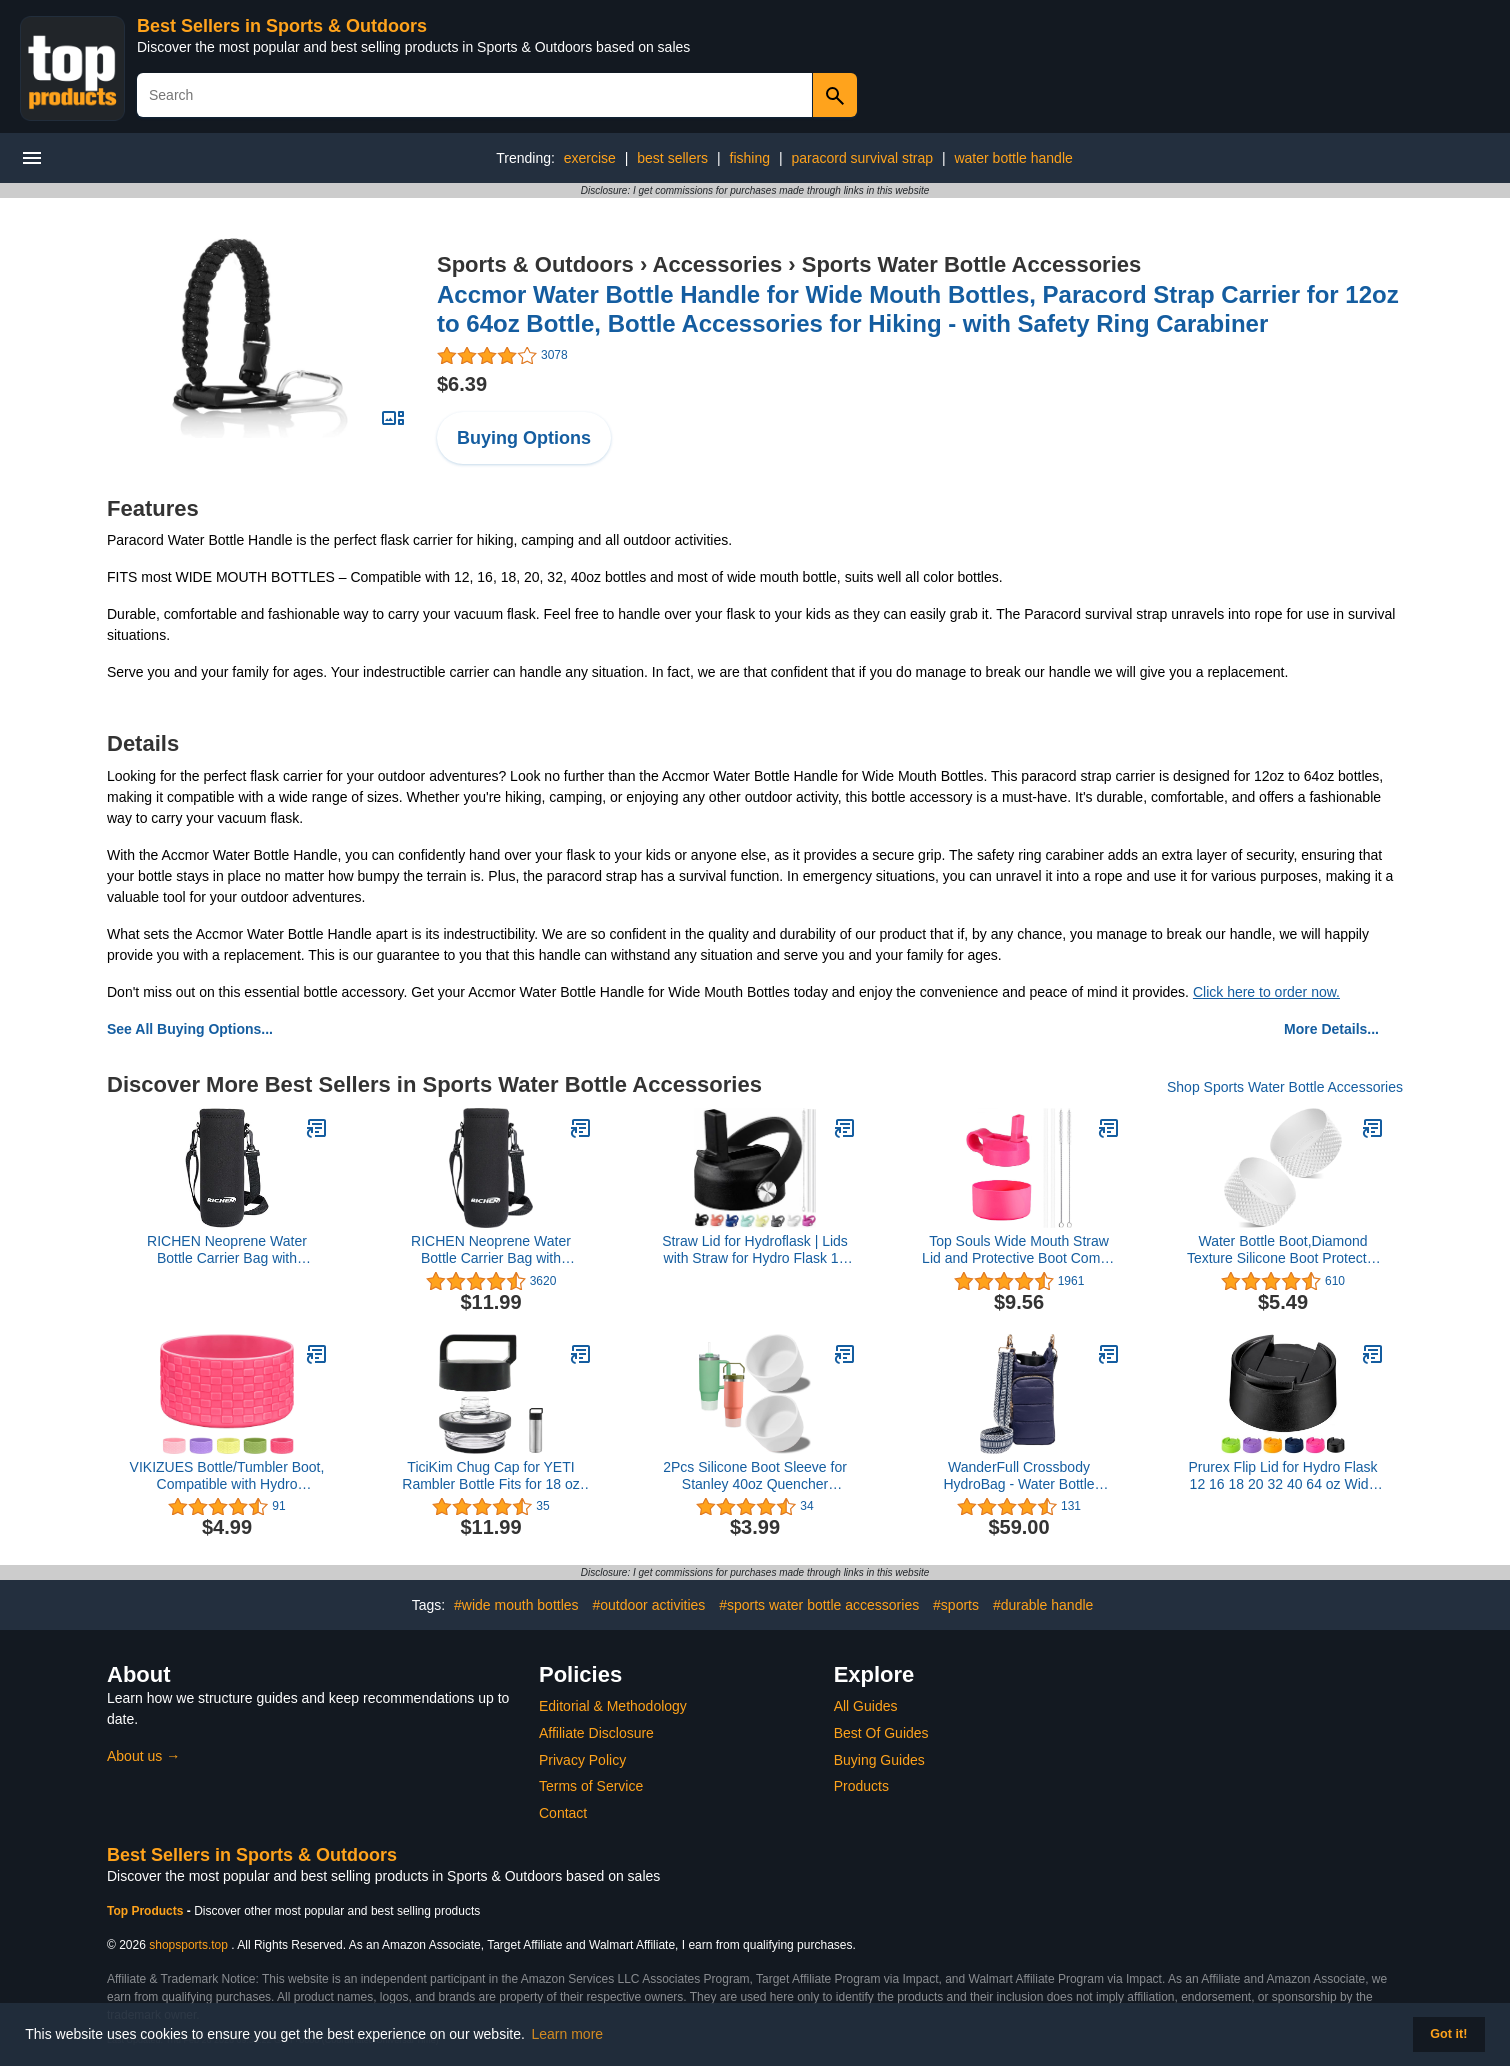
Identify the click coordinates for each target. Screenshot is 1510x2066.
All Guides (866, 1706)
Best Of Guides (881, 1733)
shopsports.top (188, 1945)
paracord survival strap (862, 158)
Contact (563, 1813)
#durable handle (1043, 1605)
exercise (590, 158)
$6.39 (462, 384)
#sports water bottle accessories (819, 1605)
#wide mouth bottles (516, 1605)
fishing (750, 158)
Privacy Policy (582, 1760)
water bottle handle (1013, 158)
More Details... (1331, 1029)
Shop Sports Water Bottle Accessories (1285, 1087)
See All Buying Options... (190, 1029)
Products (861, 1786)
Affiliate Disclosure (596, 1733)
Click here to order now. (1266, 992)
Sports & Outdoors (535, 264)
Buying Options (524, 438)
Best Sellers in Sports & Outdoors (282, 26)
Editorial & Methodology (613, 1706)
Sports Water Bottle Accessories (971, 264)
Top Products (147, 1911)
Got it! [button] (1448, 2034)
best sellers (672, 158)
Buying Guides (879, 1760)
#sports (956, 1605)
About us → (143, 1756)
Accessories (718, 264)
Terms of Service (591, 1786)
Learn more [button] (568, 2034)
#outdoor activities (648, 1605)
